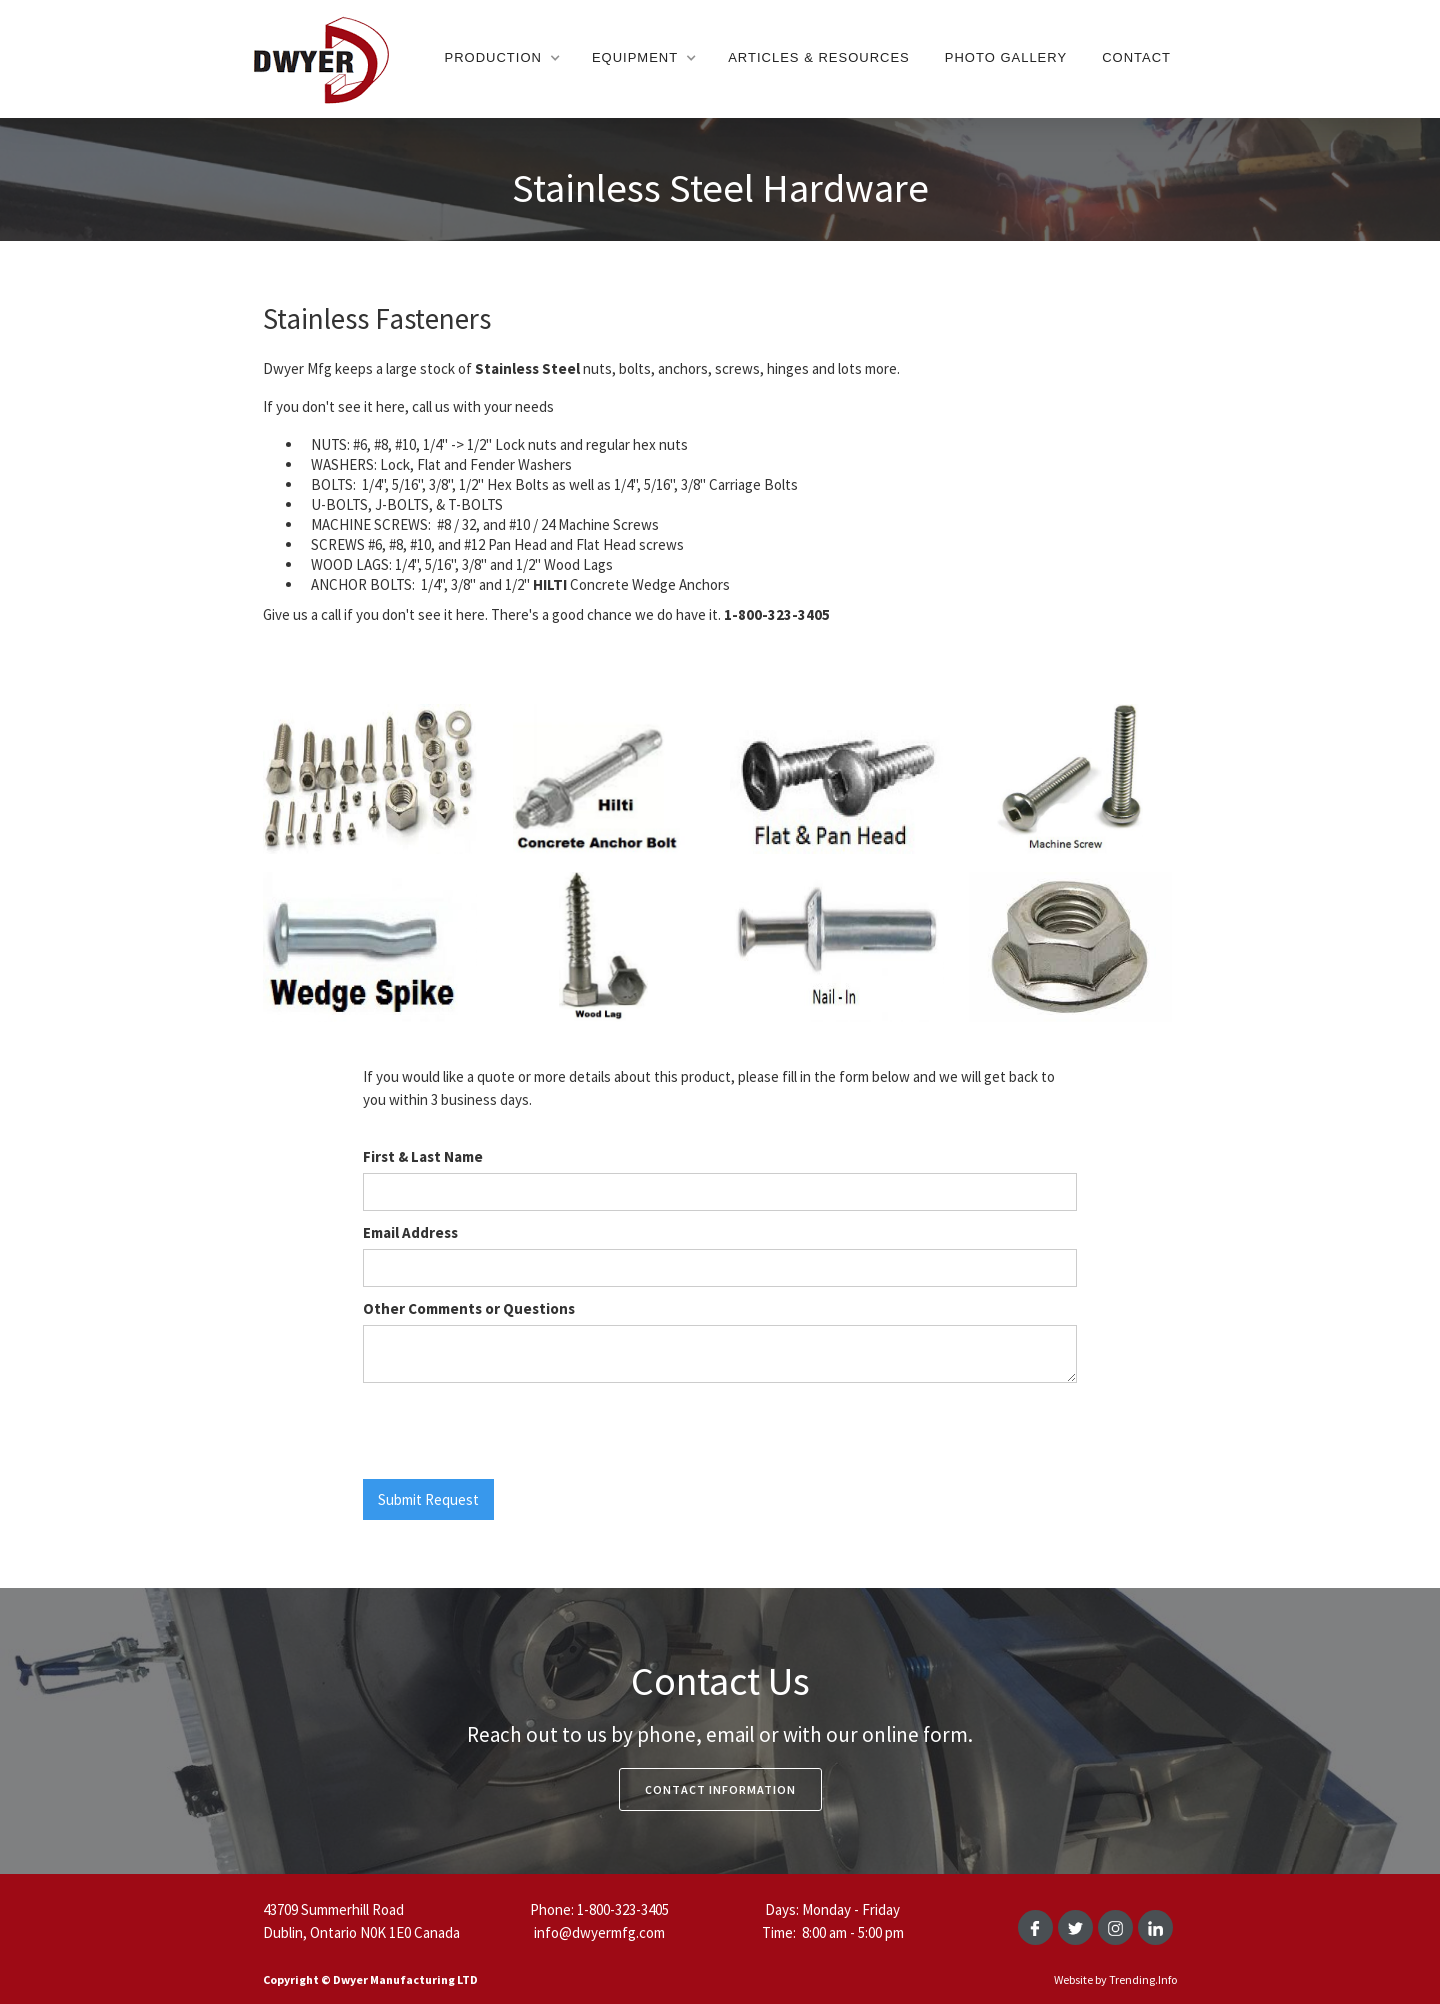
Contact (1136, 57)
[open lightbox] (370, 788)
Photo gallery (1006, 57)
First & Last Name (423, 1156)
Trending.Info (1143, 1979)
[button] (501, 58)
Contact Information (720, 1789)
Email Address (410, 1232)
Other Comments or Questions (469, 1308)
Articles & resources (819, 57)
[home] (320, 58)
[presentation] (515, 1432)
